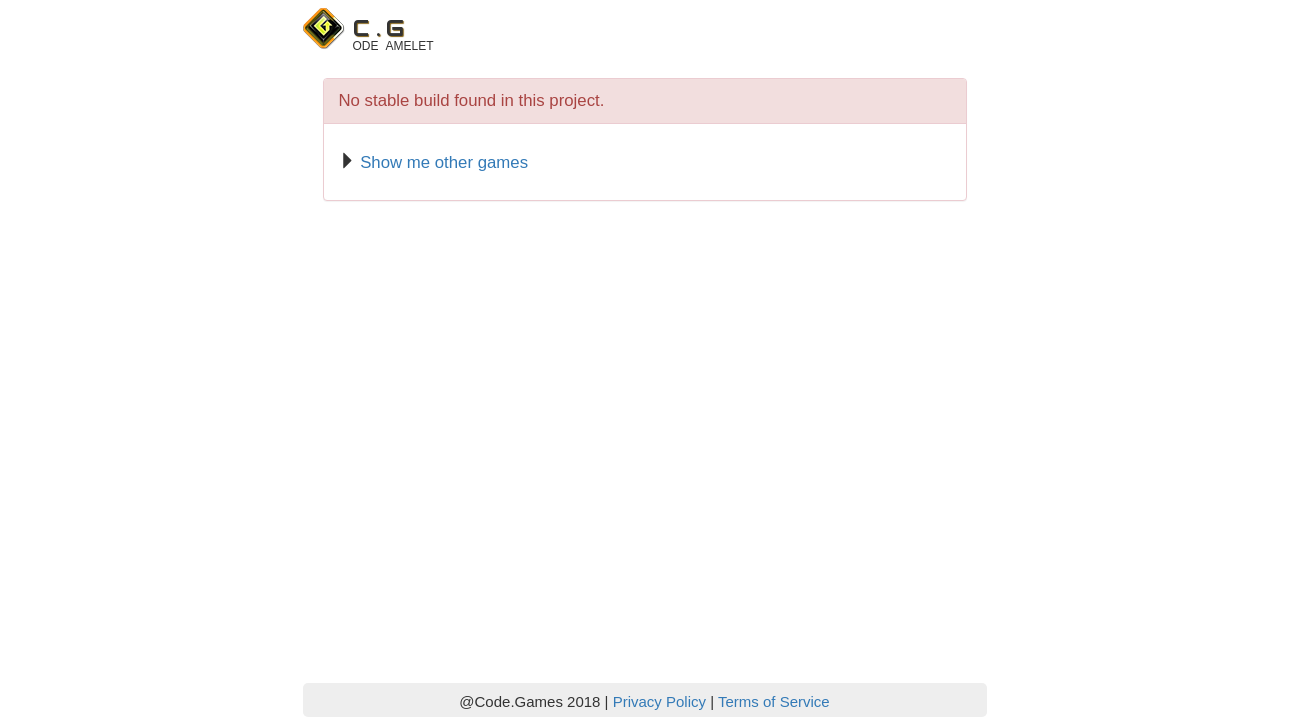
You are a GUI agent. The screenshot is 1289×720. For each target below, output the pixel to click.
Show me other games (444, 162)
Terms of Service (774, 701)
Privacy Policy (659, 701)
